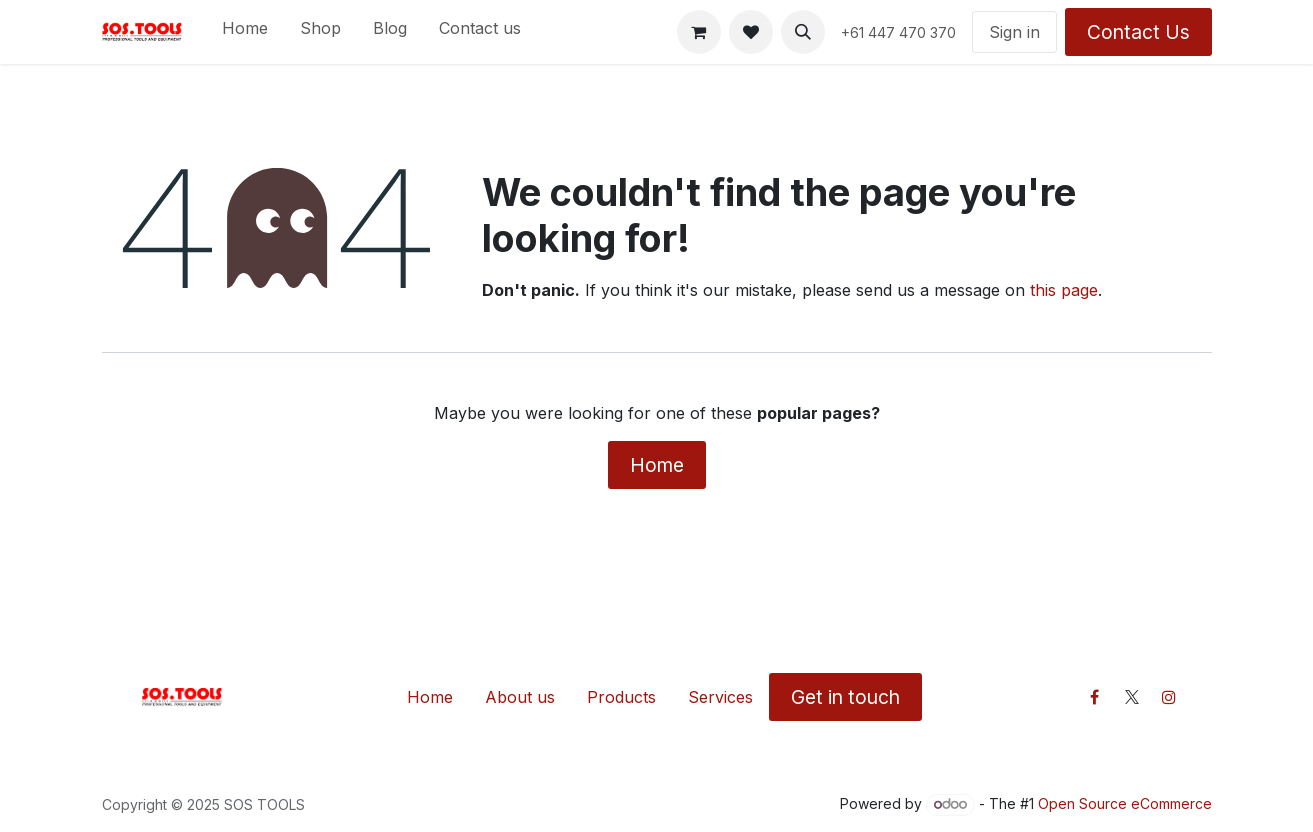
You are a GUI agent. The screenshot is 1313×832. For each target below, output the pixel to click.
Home (657, 465)
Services (720, 697)
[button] (803, 32)
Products (621, 697)
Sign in (1014, 32)
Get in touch (845, 697)
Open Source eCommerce (1125, 803)
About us (520, 697)
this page (1064, 290)
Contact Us (1138, 32)
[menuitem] (245, 32)
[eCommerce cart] (699, 32)
